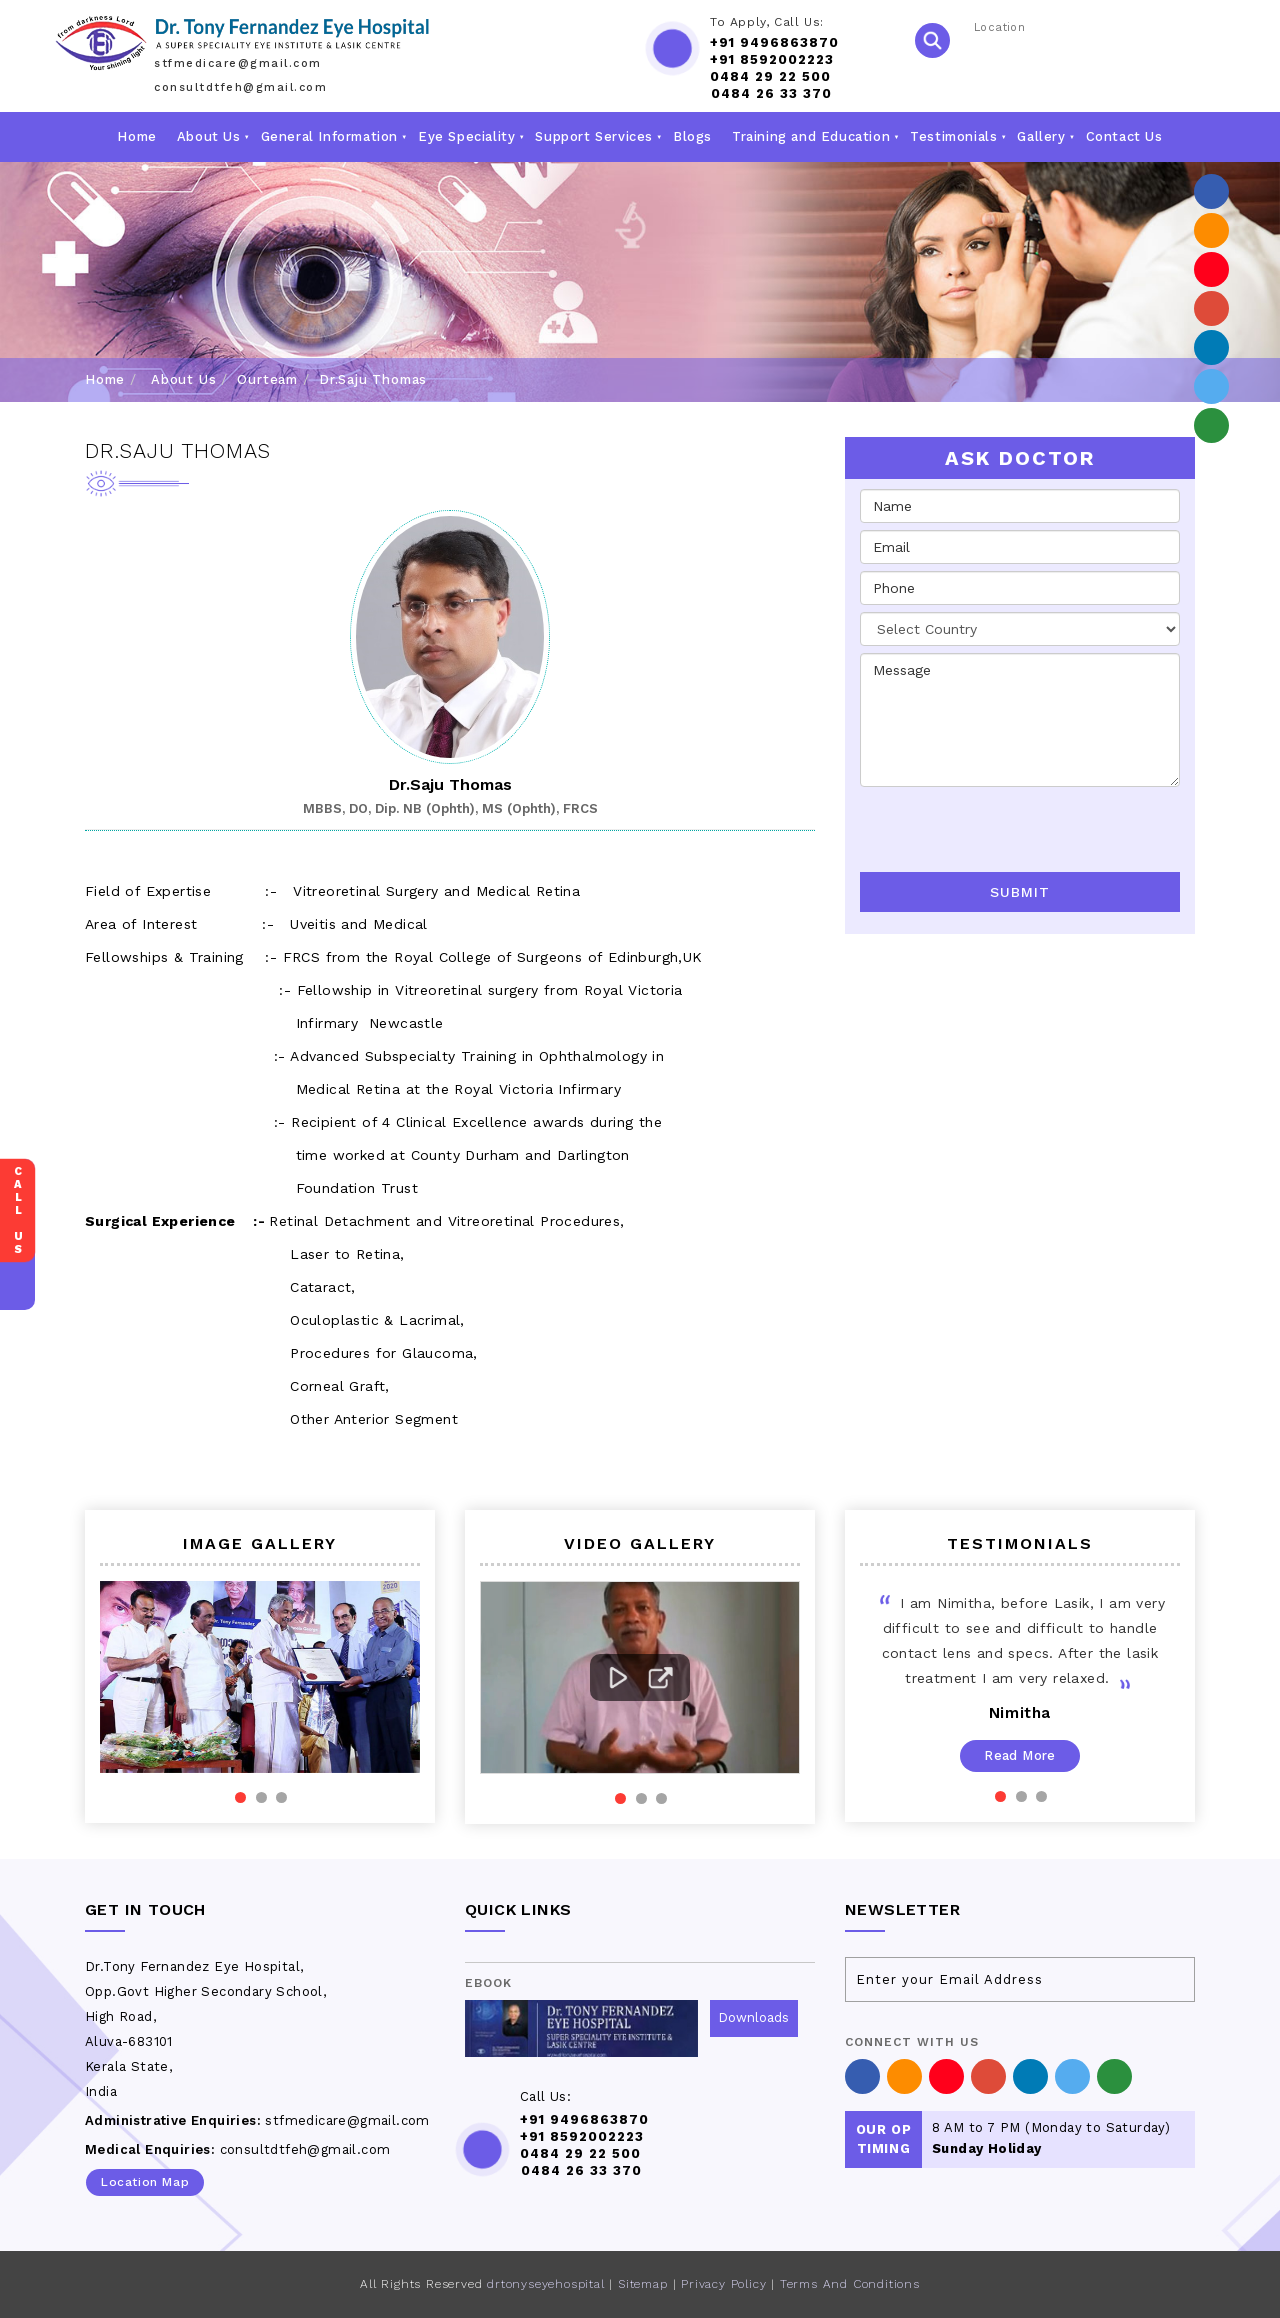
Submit (1020, 892)
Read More (1020, 1755)
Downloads (753, 2017)
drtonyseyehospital (545, 2284)
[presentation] (977, 824)
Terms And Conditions (850, 2284)
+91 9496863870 (774, 42)
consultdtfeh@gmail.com (240, 87)
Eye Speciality (466, 136)
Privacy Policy (723, 2284)
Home (136, 136)
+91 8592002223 (772, 59)
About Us (209, 136)
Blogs (692, 136)
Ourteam (267, 379)
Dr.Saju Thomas (373, 379)
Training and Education (811, 136)
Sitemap (643, 2284)
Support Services (594, 136)
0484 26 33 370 (771, 93)
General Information (329, 136)
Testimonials (953, 136)
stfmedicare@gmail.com (238, 63)
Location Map (145, 2182)
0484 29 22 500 (770, 76)
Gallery (1041, 136)
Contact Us (1124, 136)
